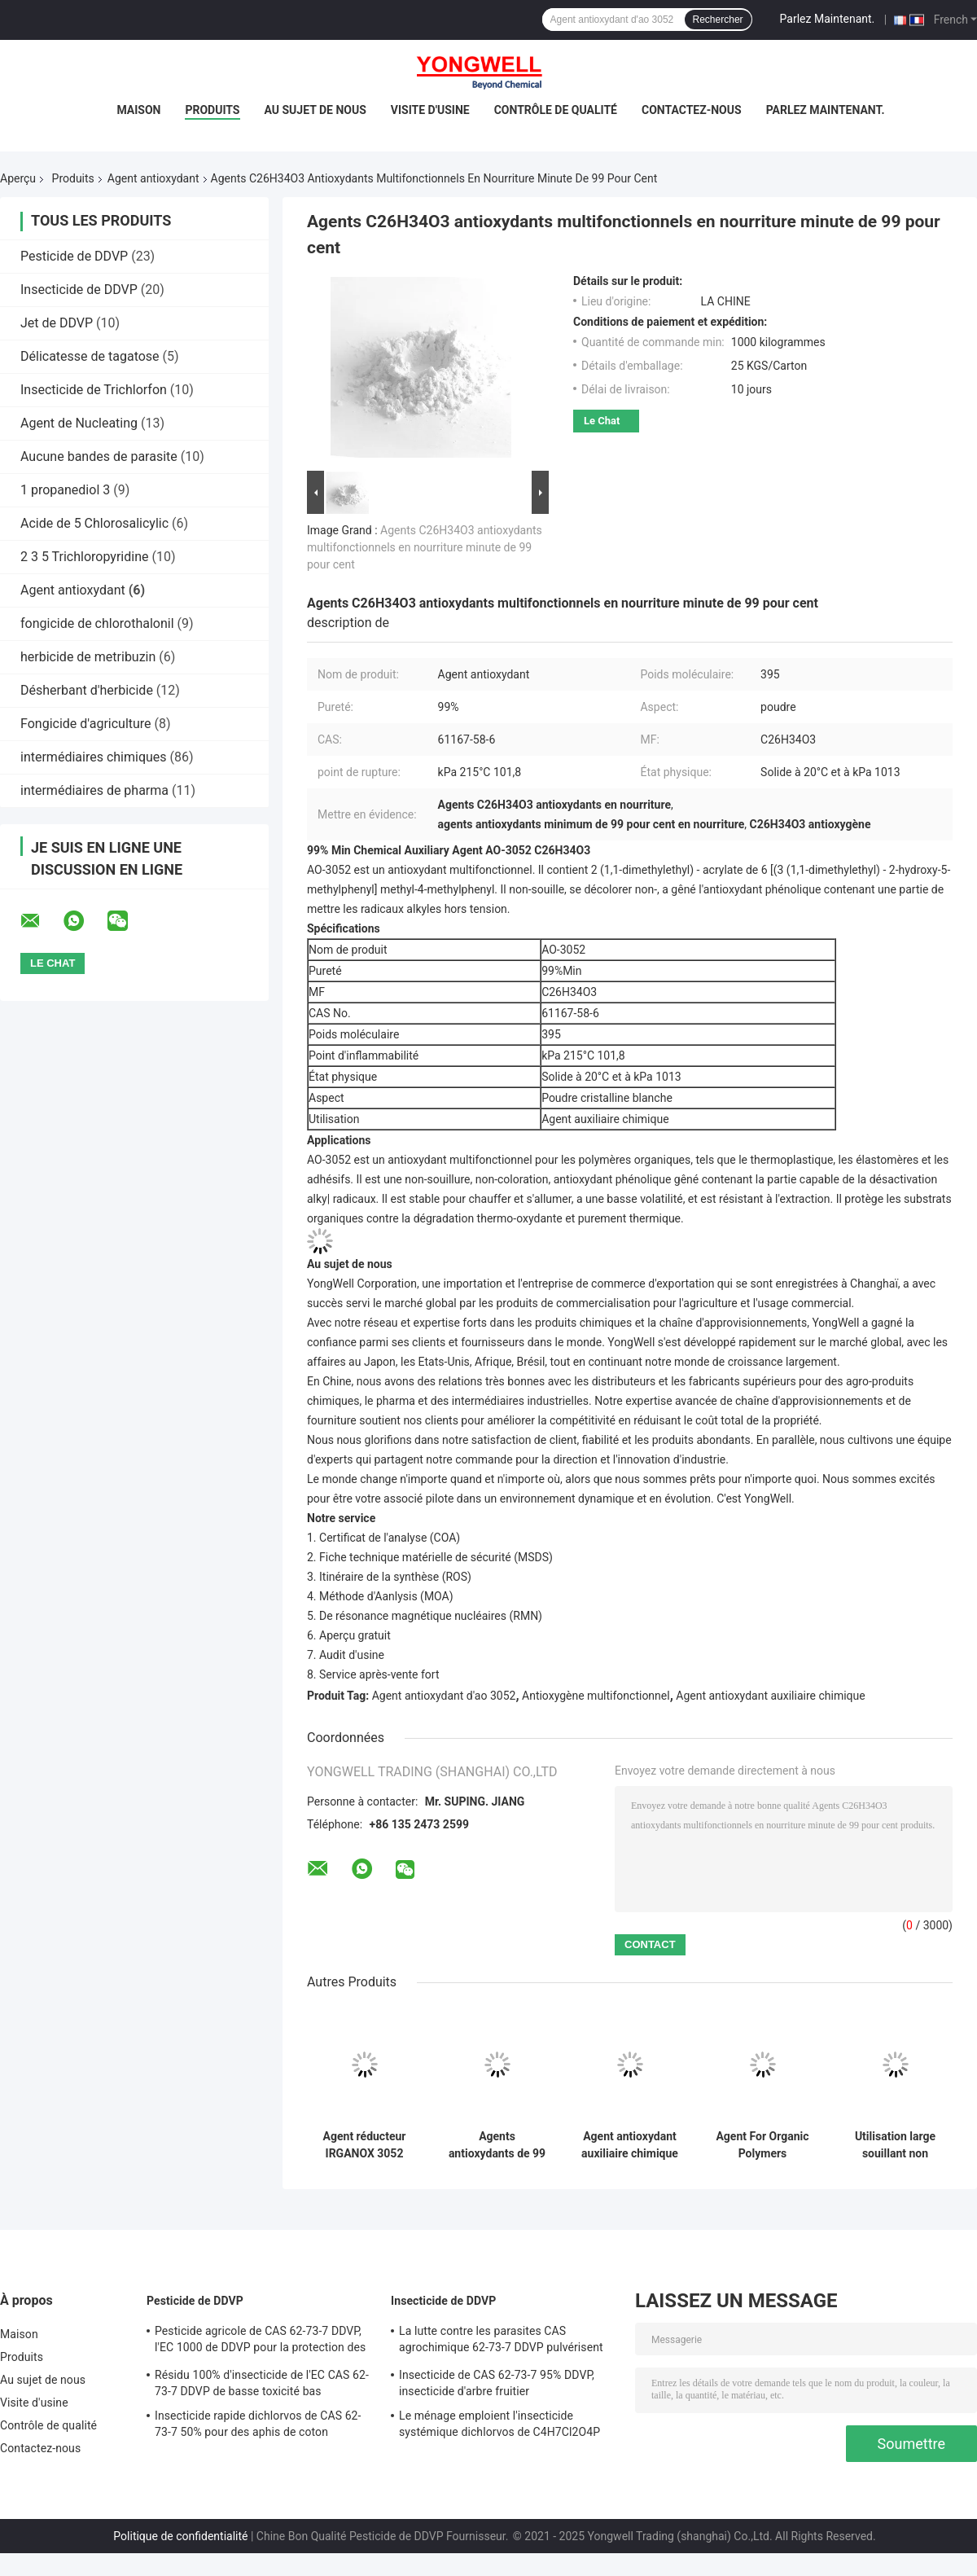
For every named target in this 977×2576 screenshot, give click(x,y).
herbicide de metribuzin (88, 657)
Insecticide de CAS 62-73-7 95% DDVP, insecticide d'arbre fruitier (496, 2383)
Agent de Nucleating (79, 423)
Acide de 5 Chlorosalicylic (94, 523)
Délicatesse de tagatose (90, 356)
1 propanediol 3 (65, 490)
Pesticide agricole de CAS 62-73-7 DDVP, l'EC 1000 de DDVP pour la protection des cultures (260, 2341)
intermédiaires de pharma (94, 790)
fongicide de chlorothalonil (97, 623)
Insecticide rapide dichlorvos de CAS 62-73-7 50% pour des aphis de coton (258, 2423)
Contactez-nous (692, 109)
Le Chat (602, 421)
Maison (138, 109)
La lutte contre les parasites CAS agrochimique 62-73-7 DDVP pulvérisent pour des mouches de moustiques (501, 2341)
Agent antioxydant (153, 178)
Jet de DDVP (56, 323)
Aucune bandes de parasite (98, 456)
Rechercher (718, 19)
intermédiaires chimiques (93, 757)
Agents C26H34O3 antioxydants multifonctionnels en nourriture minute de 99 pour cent (424, 547)
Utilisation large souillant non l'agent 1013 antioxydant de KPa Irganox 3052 (895, 2145)
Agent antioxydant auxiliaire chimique (770, 1695)
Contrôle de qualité (555, 109)
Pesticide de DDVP (74, 256)
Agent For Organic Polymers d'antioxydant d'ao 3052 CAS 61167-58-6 (762, 2145)
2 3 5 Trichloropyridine (84, 556)
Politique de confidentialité (180, 2536)
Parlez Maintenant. (827, 18)
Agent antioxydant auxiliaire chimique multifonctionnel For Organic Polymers (629, 2145)
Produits (212, 109)
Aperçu (18, 178)
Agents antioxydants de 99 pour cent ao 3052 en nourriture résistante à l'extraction (497, 2145)
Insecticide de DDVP (79, 289)
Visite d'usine (430, 109)
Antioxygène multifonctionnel (596, 1695)
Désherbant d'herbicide (86, 690)
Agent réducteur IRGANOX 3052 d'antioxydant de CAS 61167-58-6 (365, 2145)
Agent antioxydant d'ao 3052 (444, 1695)
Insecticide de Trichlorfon (93, 389)
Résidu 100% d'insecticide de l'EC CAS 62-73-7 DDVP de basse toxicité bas (262, 2383)
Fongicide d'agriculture (85, 723)
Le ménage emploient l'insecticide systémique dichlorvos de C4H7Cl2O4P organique (499, 2426)
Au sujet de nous (315, 109)
